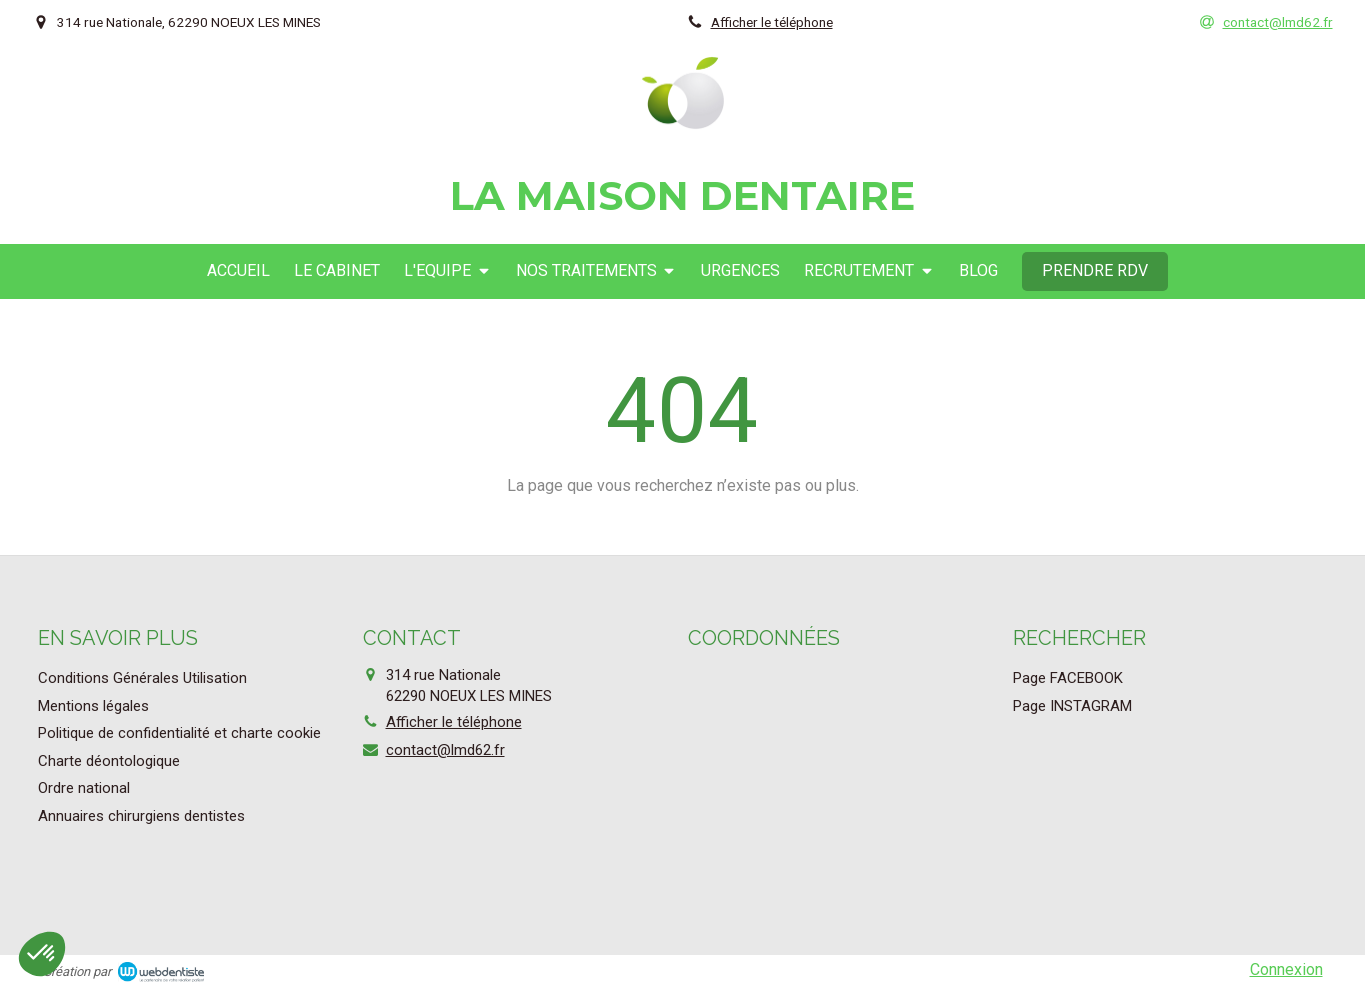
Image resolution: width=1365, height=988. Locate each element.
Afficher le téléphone (772, 22)
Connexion (1286, 969)
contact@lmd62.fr (445, 750)
